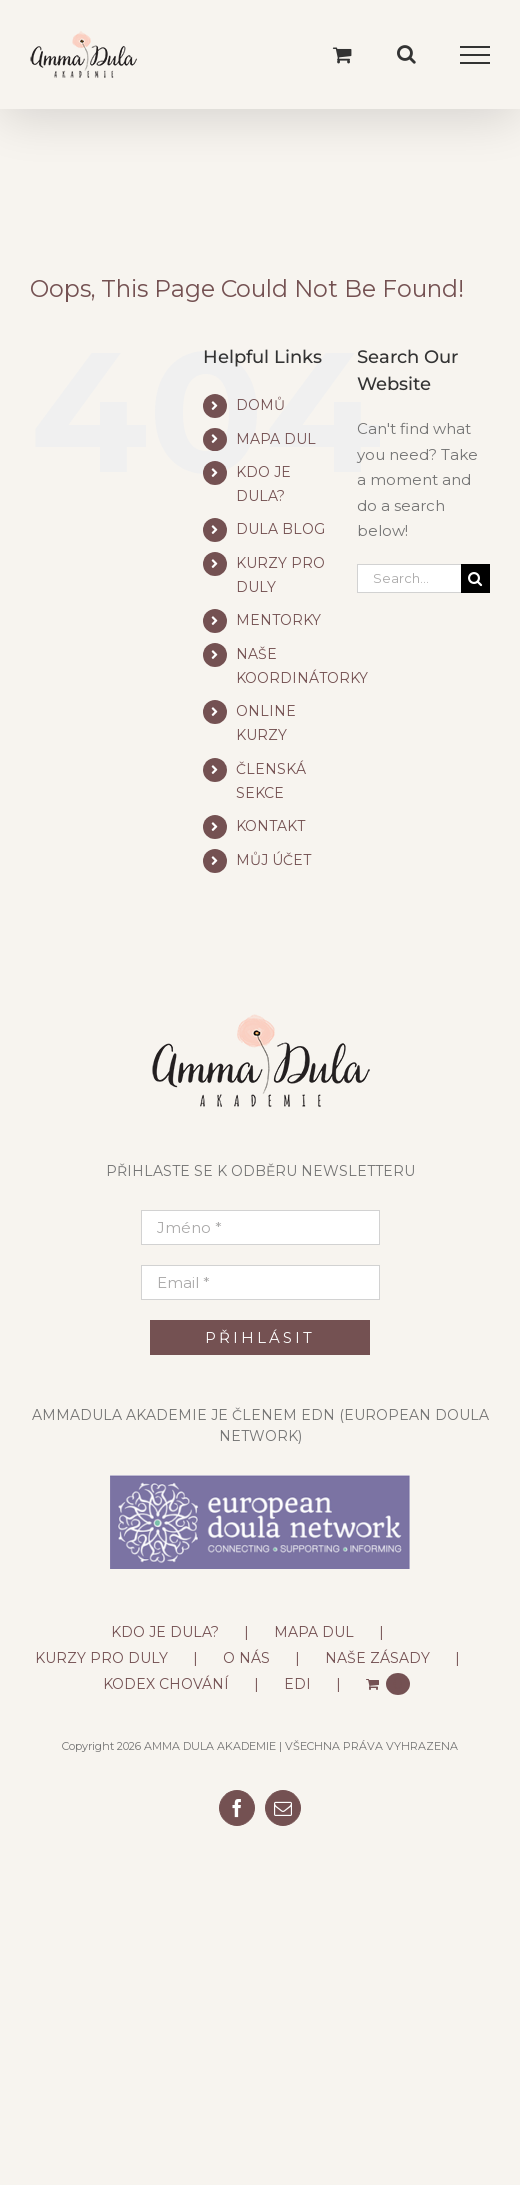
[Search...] (409, 578)
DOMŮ (260, 405)
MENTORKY (278, 620)
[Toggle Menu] (475, 55)
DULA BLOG (280, 529)
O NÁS (246, 1658)
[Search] (475, 578)
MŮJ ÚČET (273, 860)
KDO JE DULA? (165, 1632)
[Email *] (260, 1282)
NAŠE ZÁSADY (377, 1658)
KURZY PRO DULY (101, 1658)
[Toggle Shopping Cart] (342, 54)
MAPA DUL (276, 439)
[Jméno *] (260, 1227)
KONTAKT (270, 826)
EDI (297, 1684)
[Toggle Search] (406, 54)
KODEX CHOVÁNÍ (166, 1684)
